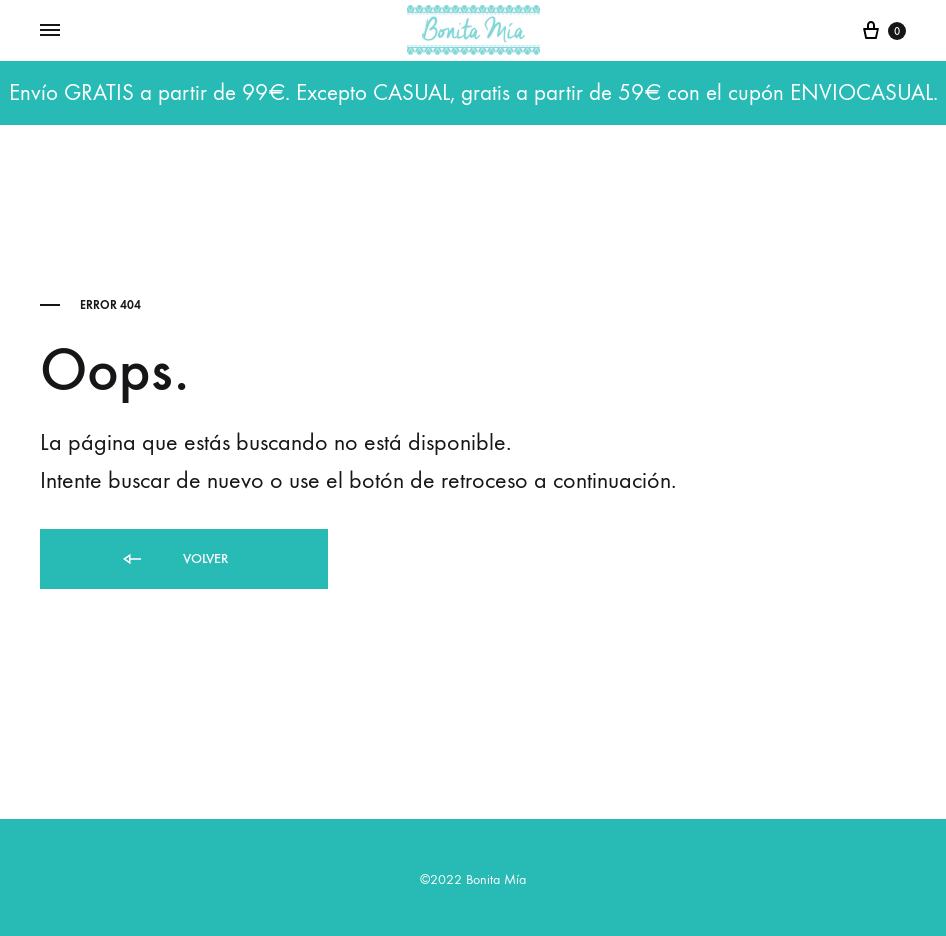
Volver (174, 559)
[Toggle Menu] (50, 31)
